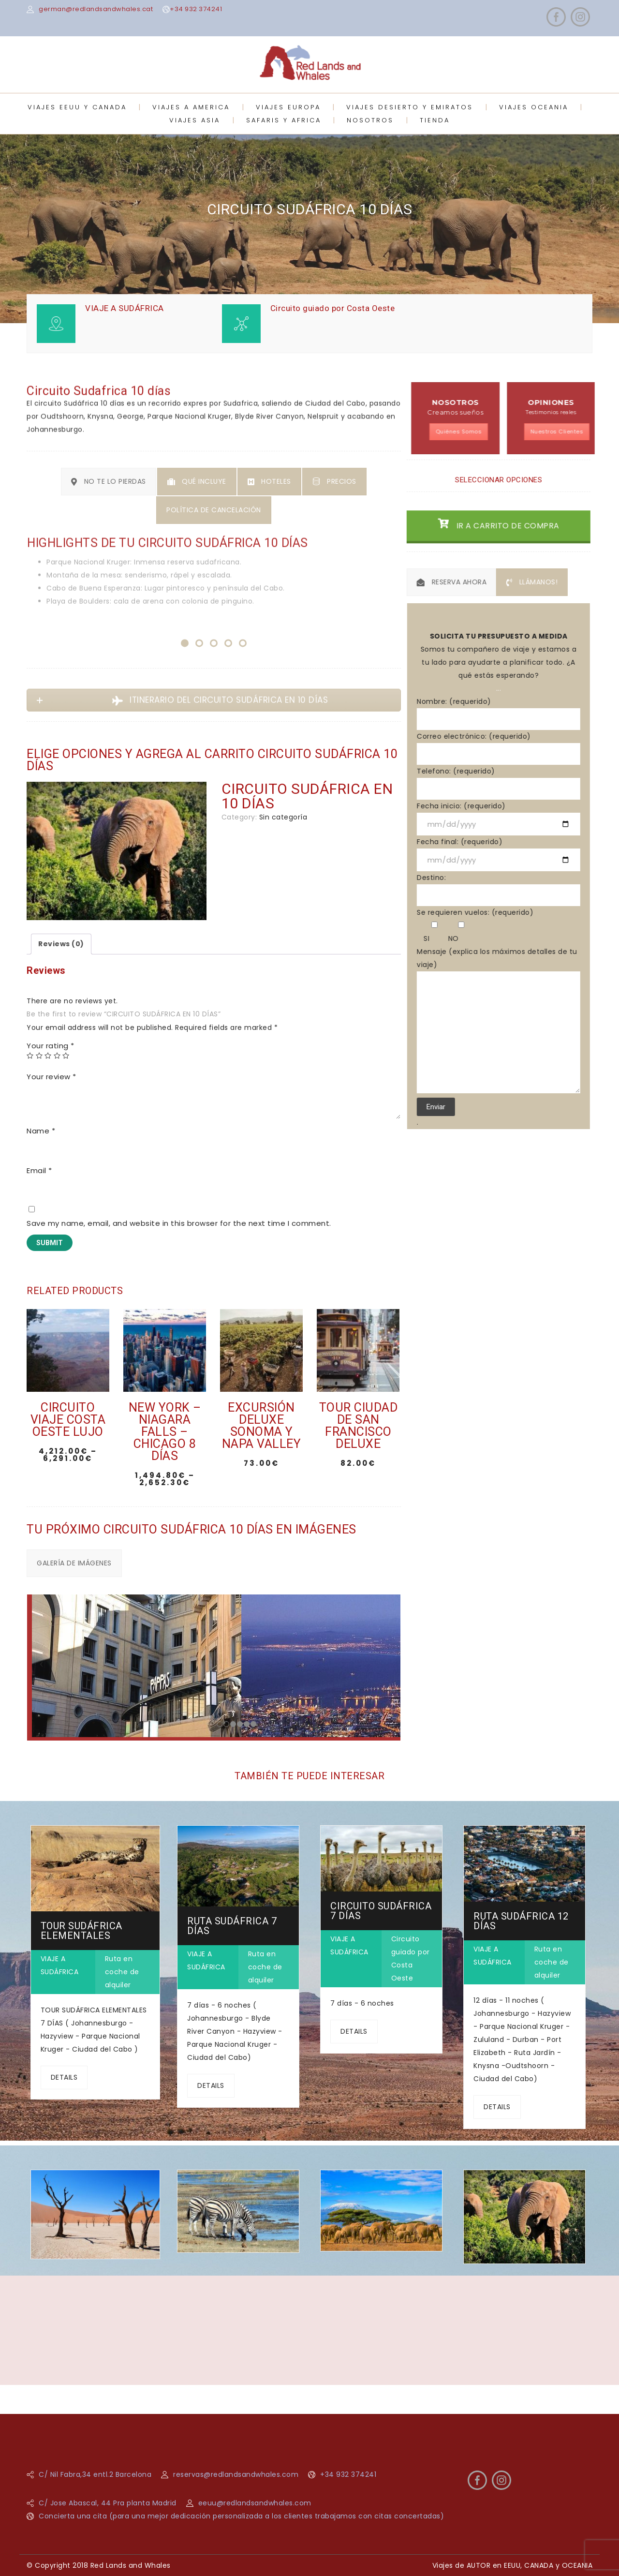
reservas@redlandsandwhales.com (235, 2474)
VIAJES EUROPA (288, 107)
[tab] (61, 944)
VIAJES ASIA (194, 120)
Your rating (50, 1046)
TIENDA (435, 120)
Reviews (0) (61, 944)
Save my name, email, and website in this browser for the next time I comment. (179, 1223)
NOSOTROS (370, 120)
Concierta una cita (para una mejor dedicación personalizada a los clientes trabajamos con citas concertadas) (241, 2516)
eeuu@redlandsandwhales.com (254, 2503)
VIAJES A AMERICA (191, 107)
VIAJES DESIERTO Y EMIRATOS (409, 107)
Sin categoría (283, 817)
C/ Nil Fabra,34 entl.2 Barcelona (95, 2474)
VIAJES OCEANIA (533, 107)
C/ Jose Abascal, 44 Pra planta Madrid (108, 2503)
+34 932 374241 (196, 9)
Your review (51, 1077)
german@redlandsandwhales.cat (96, 9)
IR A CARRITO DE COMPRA (503, 542)
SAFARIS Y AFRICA (283, 120)
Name (41, 1131)
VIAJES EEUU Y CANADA (77, 107)
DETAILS (64, 2077)
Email (39, 1170)
